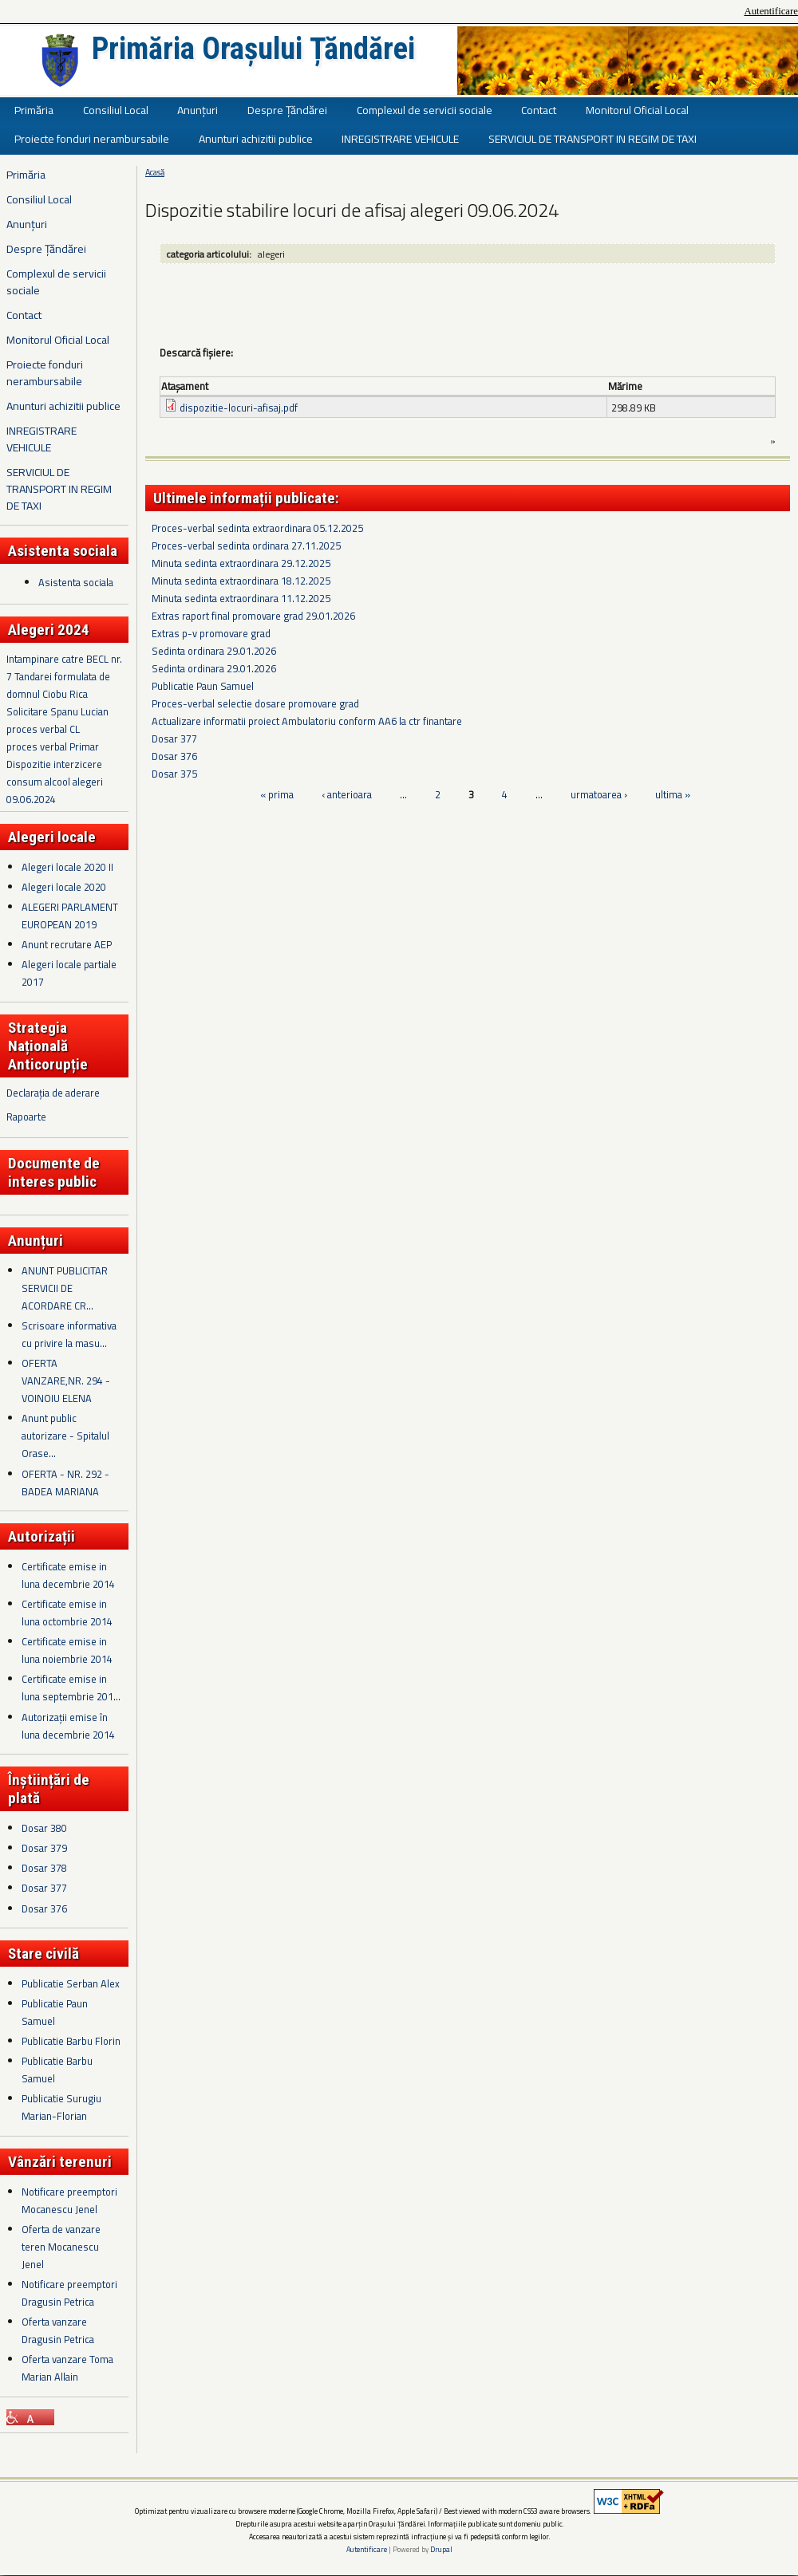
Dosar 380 (44, 1828)
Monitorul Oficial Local (637, 109)
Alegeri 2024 (48, 629)
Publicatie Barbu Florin (71, 2041)
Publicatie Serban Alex (71, 1983)
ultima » (672, 794)
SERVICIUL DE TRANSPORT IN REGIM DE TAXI (592, 138)
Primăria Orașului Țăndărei (253, 48)
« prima (277, 794)
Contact (538, 109)
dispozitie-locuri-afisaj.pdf (239, 408)
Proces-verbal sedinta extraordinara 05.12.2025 (257, 528)
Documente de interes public (54, 1172)
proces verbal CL (43, 729)
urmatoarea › (599, 794)
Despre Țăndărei (287, 109)
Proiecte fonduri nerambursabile (91, 138)
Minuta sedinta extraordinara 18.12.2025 (241, 581)
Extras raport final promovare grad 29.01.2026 (253, 616)
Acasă (154, 172)
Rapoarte (26, 1117)
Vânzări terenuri (60, 2162)
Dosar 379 (44, 1848)
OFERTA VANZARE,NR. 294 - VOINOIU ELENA (66, 1380)
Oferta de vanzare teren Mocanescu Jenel (61, 2246)
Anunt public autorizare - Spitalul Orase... (65, 1435)
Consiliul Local (115, 109)
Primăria (33, 109)
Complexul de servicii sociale (424, 109)
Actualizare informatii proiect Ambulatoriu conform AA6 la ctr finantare (307, 721)
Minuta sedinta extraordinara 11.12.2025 (241, 598)
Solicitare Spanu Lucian (57, 711)
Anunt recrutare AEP (67, 944)
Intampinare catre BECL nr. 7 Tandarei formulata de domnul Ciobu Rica (64, 676)
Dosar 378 (44, 1868)
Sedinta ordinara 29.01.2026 (214, 651)
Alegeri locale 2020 (64, 887)
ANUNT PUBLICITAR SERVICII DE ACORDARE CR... (65, 1288)
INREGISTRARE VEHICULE (400, 138)
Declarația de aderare (53, 1093)
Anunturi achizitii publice (256, 138)
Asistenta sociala (75, 582)
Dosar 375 (174, 774)
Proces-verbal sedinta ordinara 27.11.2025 (246, 545)
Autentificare (771, 11)
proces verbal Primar (52, 746)
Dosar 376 (44, 1908)
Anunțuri (197, 109)
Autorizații (41, 1536)
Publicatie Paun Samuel (203, 686)
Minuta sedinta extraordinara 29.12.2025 (241, 563)
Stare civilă (43, 1953)
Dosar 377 (44, 1888)
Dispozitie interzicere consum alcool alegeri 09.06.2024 (54, 781)
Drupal (441, 2549)
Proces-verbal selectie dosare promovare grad (255, 703)
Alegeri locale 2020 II (67, 867)
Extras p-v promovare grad (211, 633)
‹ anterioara (347, 794)
